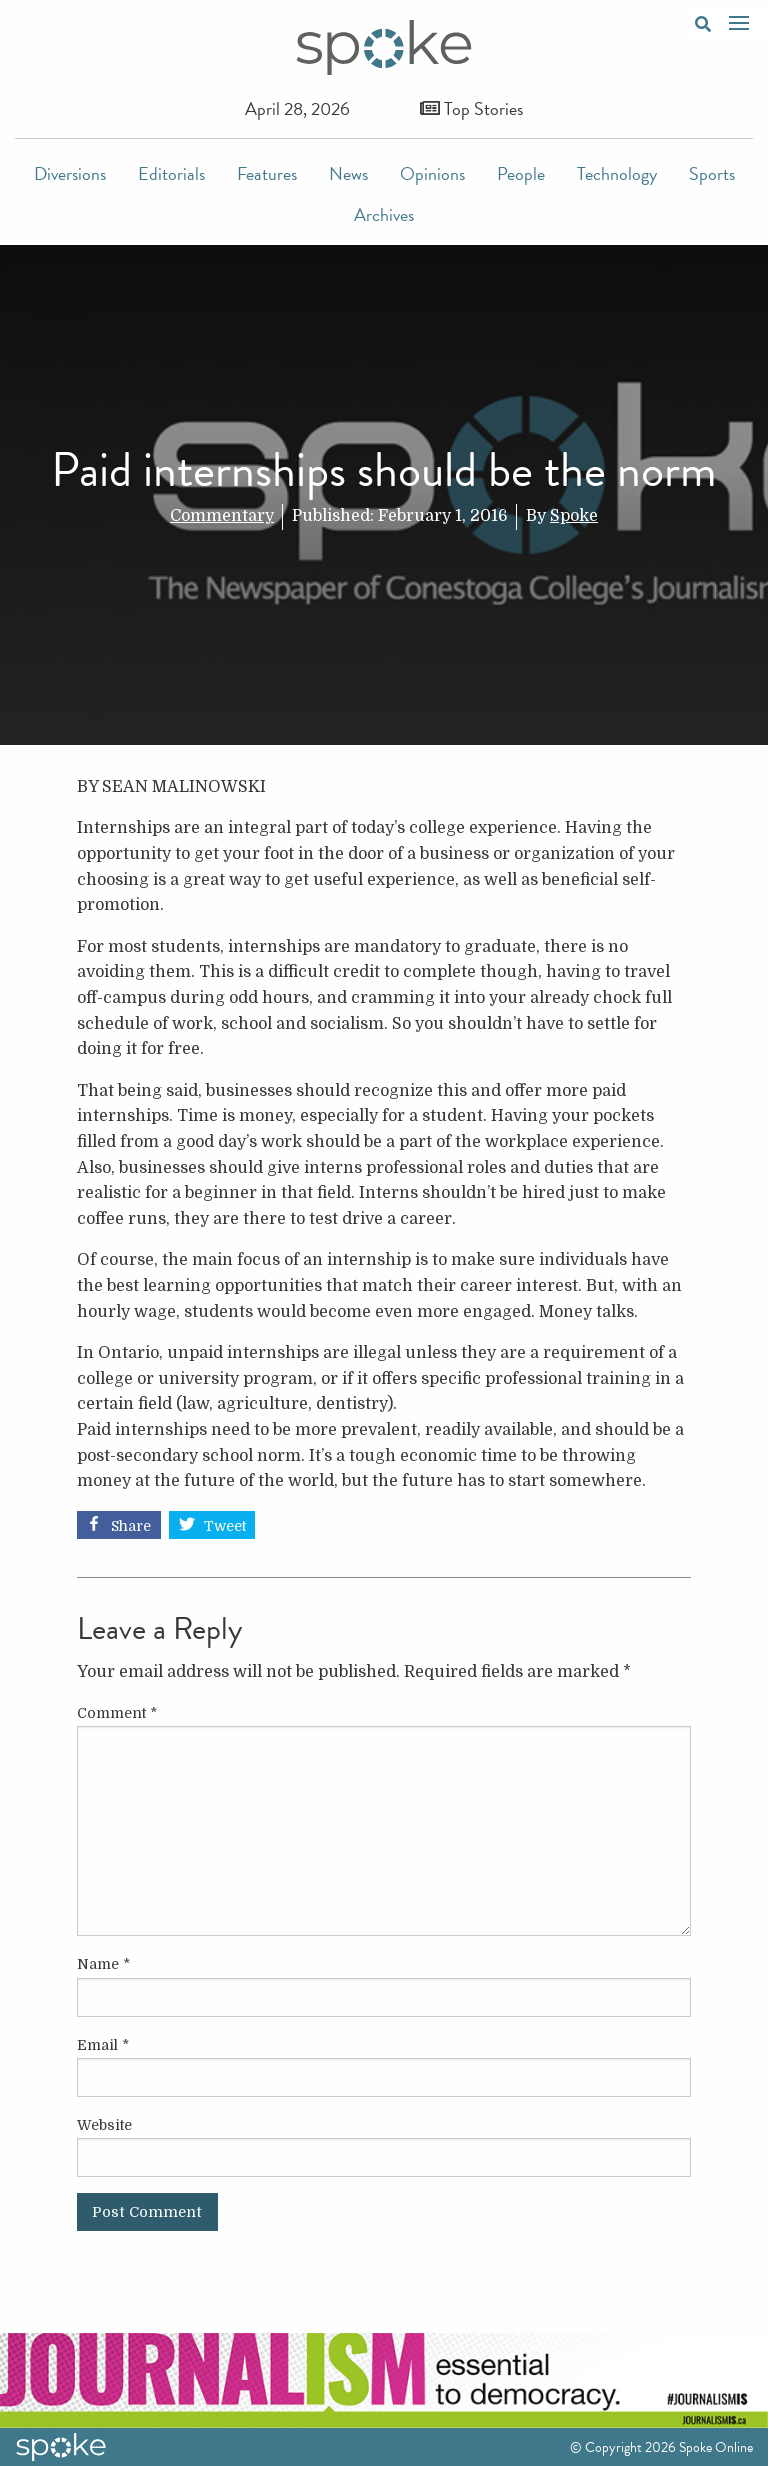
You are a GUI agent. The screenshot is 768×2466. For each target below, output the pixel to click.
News (348, 173)
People (521, 173)
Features (267, 173)
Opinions (432, 173)
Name (103, 1964)
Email (103, 2045)
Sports (712, 173)
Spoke (574, 516)
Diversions (70, 173)
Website (104, 2125)
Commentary (222, 516)
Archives (384, 214)
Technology (617, 173)
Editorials (171, 173)
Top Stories (471, 108)
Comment (117, 1713)
